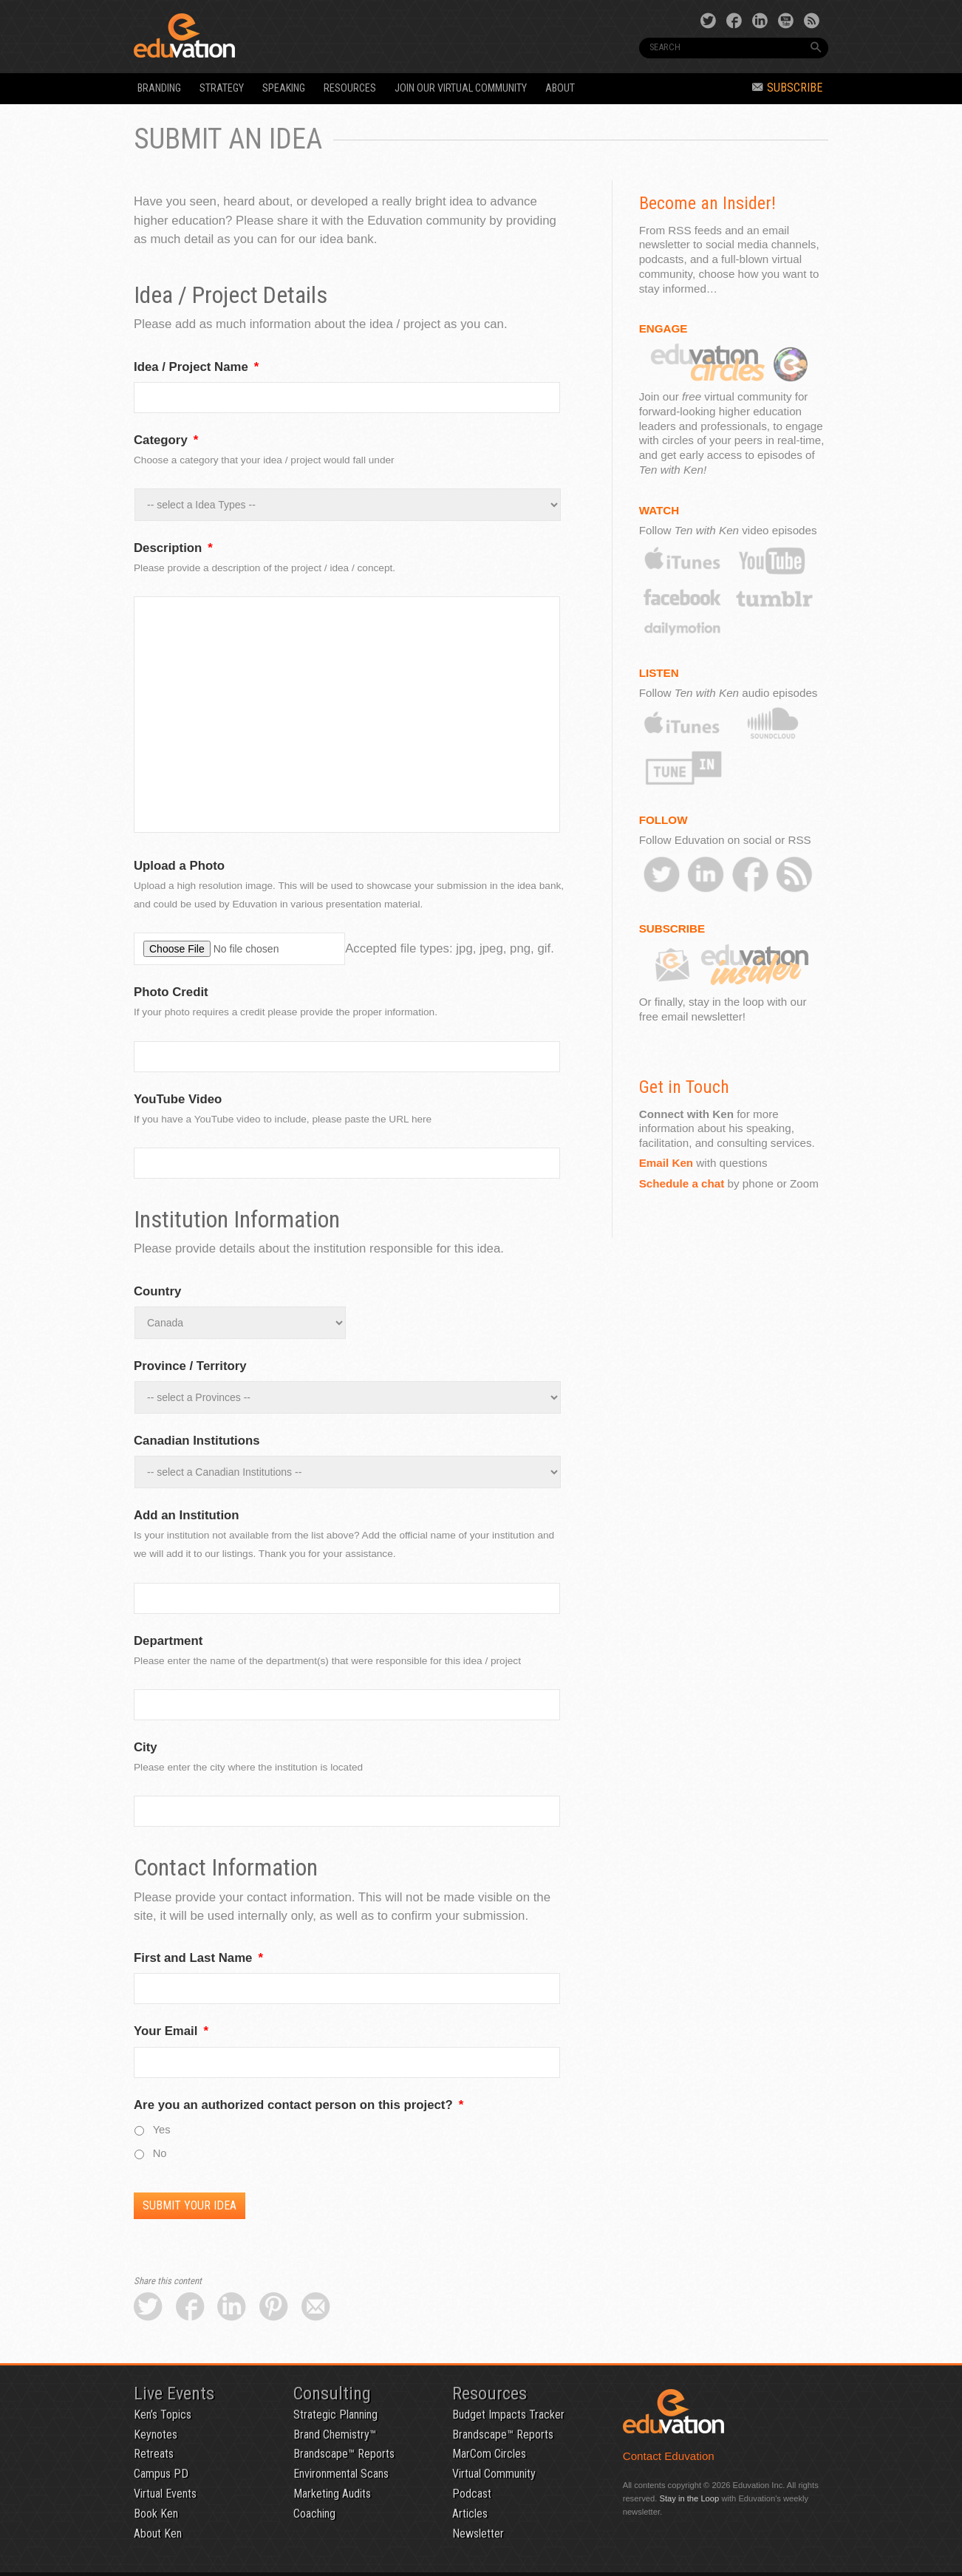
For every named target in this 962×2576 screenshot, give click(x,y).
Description (173, 548)
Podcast (471, 2494)
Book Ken (156, 2514)
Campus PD (161, 2474)
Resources (350, 88)
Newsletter (478, 2533)
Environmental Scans (341, 2474)
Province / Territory (190, 1366)
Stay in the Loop (689, 2498)
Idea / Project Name (196, 367)
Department (168, 1641)
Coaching (314, 2514)
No (160, 2153)
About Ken (158, 2533)
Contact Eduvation (668, 2456)
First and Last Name (198, 1958)
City (145, 1747)
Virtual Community (494, 2474)
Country (157, 1291)
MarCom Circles (489, 2454)
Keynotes (155, 2434)
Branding (159, 88)
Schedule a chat (682, 1183)
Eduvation (268, 35)
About (560, 88)
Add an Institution (186, 1515)
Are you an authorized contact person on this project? (298, 2105)
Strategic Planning (335, 2415)
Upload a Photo (179, 866)
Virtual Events (165, 2494)
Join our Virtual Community (461, 88)
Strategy (221, 88)
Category (166, 440)
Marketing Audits (332, 2494)
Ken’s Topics (162, 2415)
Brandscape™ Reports (344, 2454)
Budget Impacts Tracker (508, 2415)
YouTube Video (178, 1099)
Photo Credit (171, 992)
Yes (162, 2130)
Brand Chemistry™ (334, 2434)
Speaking (283, 88)
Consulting (332, 2393)
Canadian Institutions (197, 1441)
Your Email (171, 2031)
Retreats (154, 2454)
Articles (470, 2514)
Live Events (174, 2393)
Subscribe (787, 88)
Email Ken (666, 1162)
